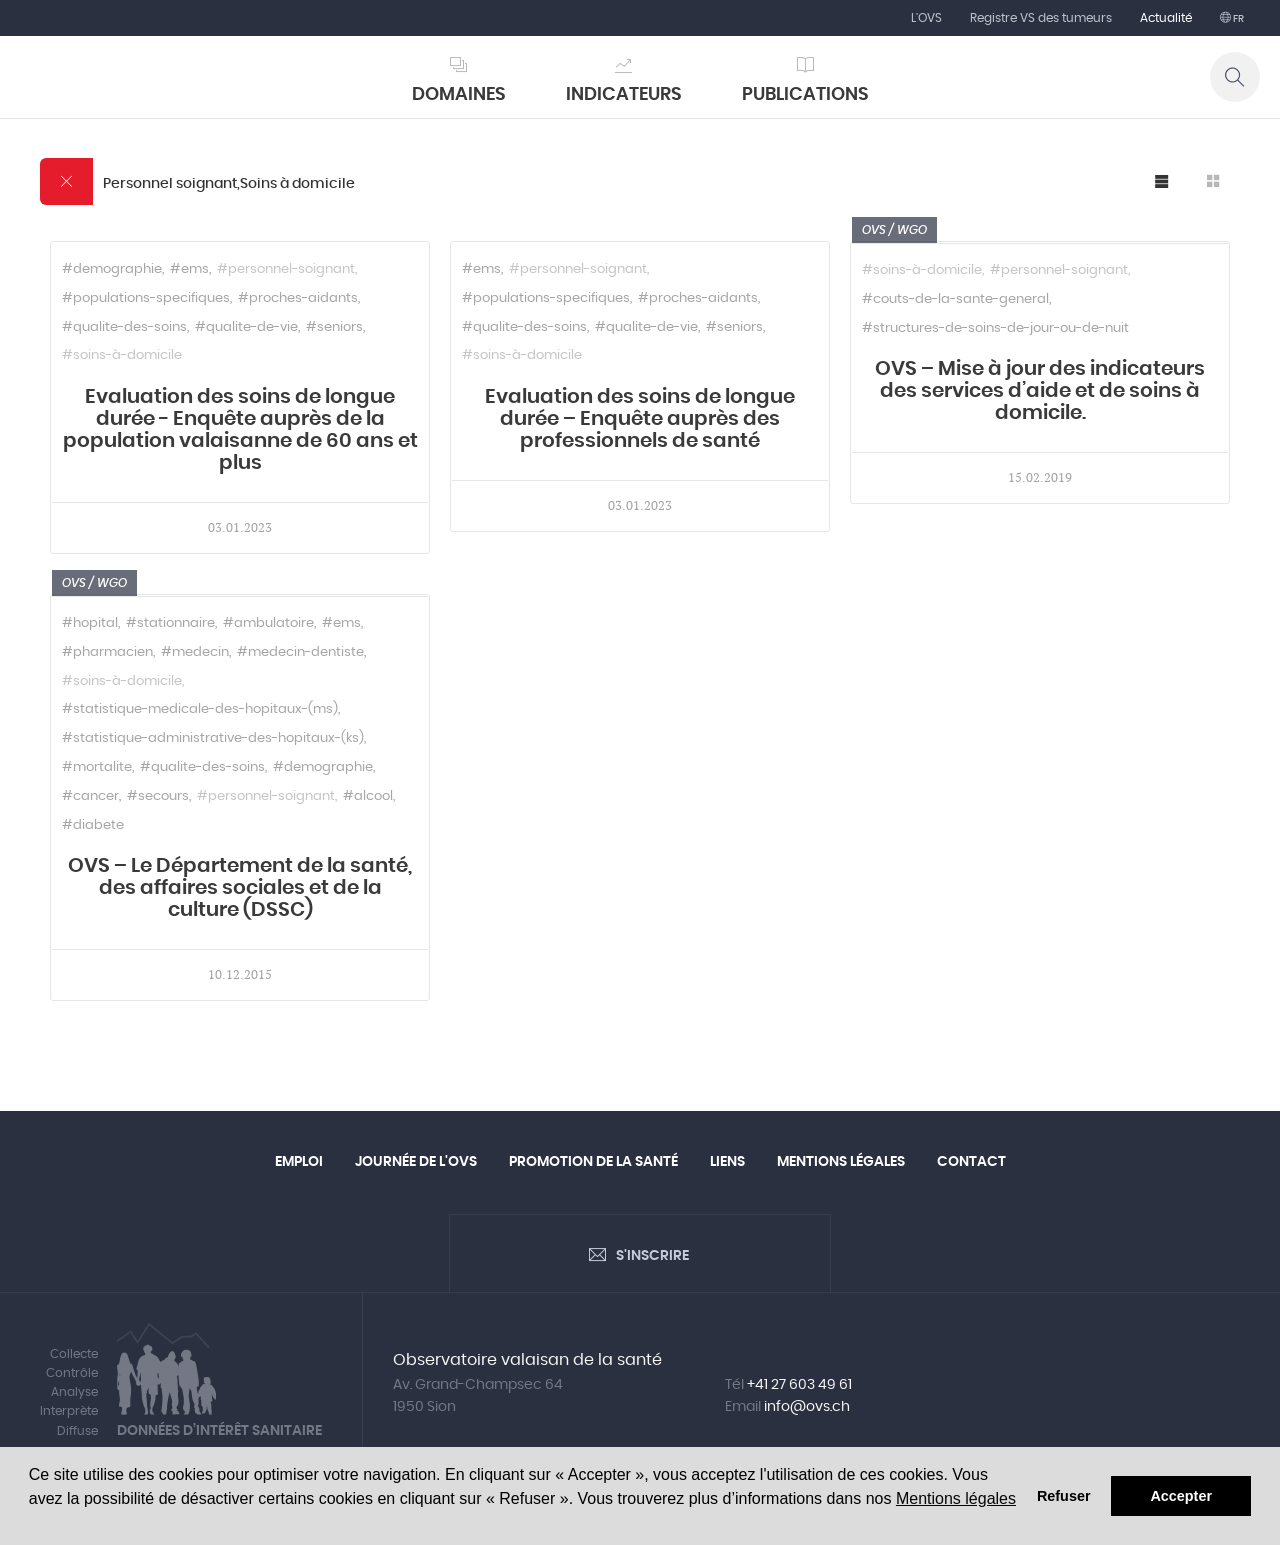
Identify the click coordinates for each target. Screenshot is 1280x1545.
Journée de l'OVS (416, 1162)
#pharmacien (107, 652)
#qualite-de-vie (246, 327)
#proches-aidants (298, 298)
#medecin (195, 652)
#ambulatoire (268, 623)
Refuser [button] (1064, 1496)
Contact (971, 1162)
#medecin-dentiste (300, 652)
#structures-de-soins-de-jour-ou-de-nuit (995, 328)
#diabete (93, 825)
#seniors (334, 327)
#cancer (90, 796)
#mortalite (97, 767)
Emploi (299, 1162)
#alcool (368, 796)
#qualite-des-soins (124, 327)
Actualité (1166, 18)
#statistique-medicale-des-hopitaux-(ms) (200, 709)
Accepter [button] (1181, 1496)
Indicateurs (624, 95)
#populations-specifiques (146, 298)
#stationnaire (170, 623)
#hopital (90, 623)
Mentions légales (956, 1498)
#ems (189, 269)
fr (1237, 19)
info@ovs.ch (807, 1407)
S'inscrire (652, 1256)
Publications (805, 95)
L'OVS (926, 18)
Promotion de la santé (593, 1162)
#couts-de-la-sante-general (955, 299)
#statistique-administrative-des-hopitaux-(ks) (213, 738)
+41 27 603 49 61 (799, 1385)
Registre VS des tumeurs (1041, 18)
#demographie (112, 269)
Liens (727, 1162)
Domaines (459, 95)
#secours (158, 796)
